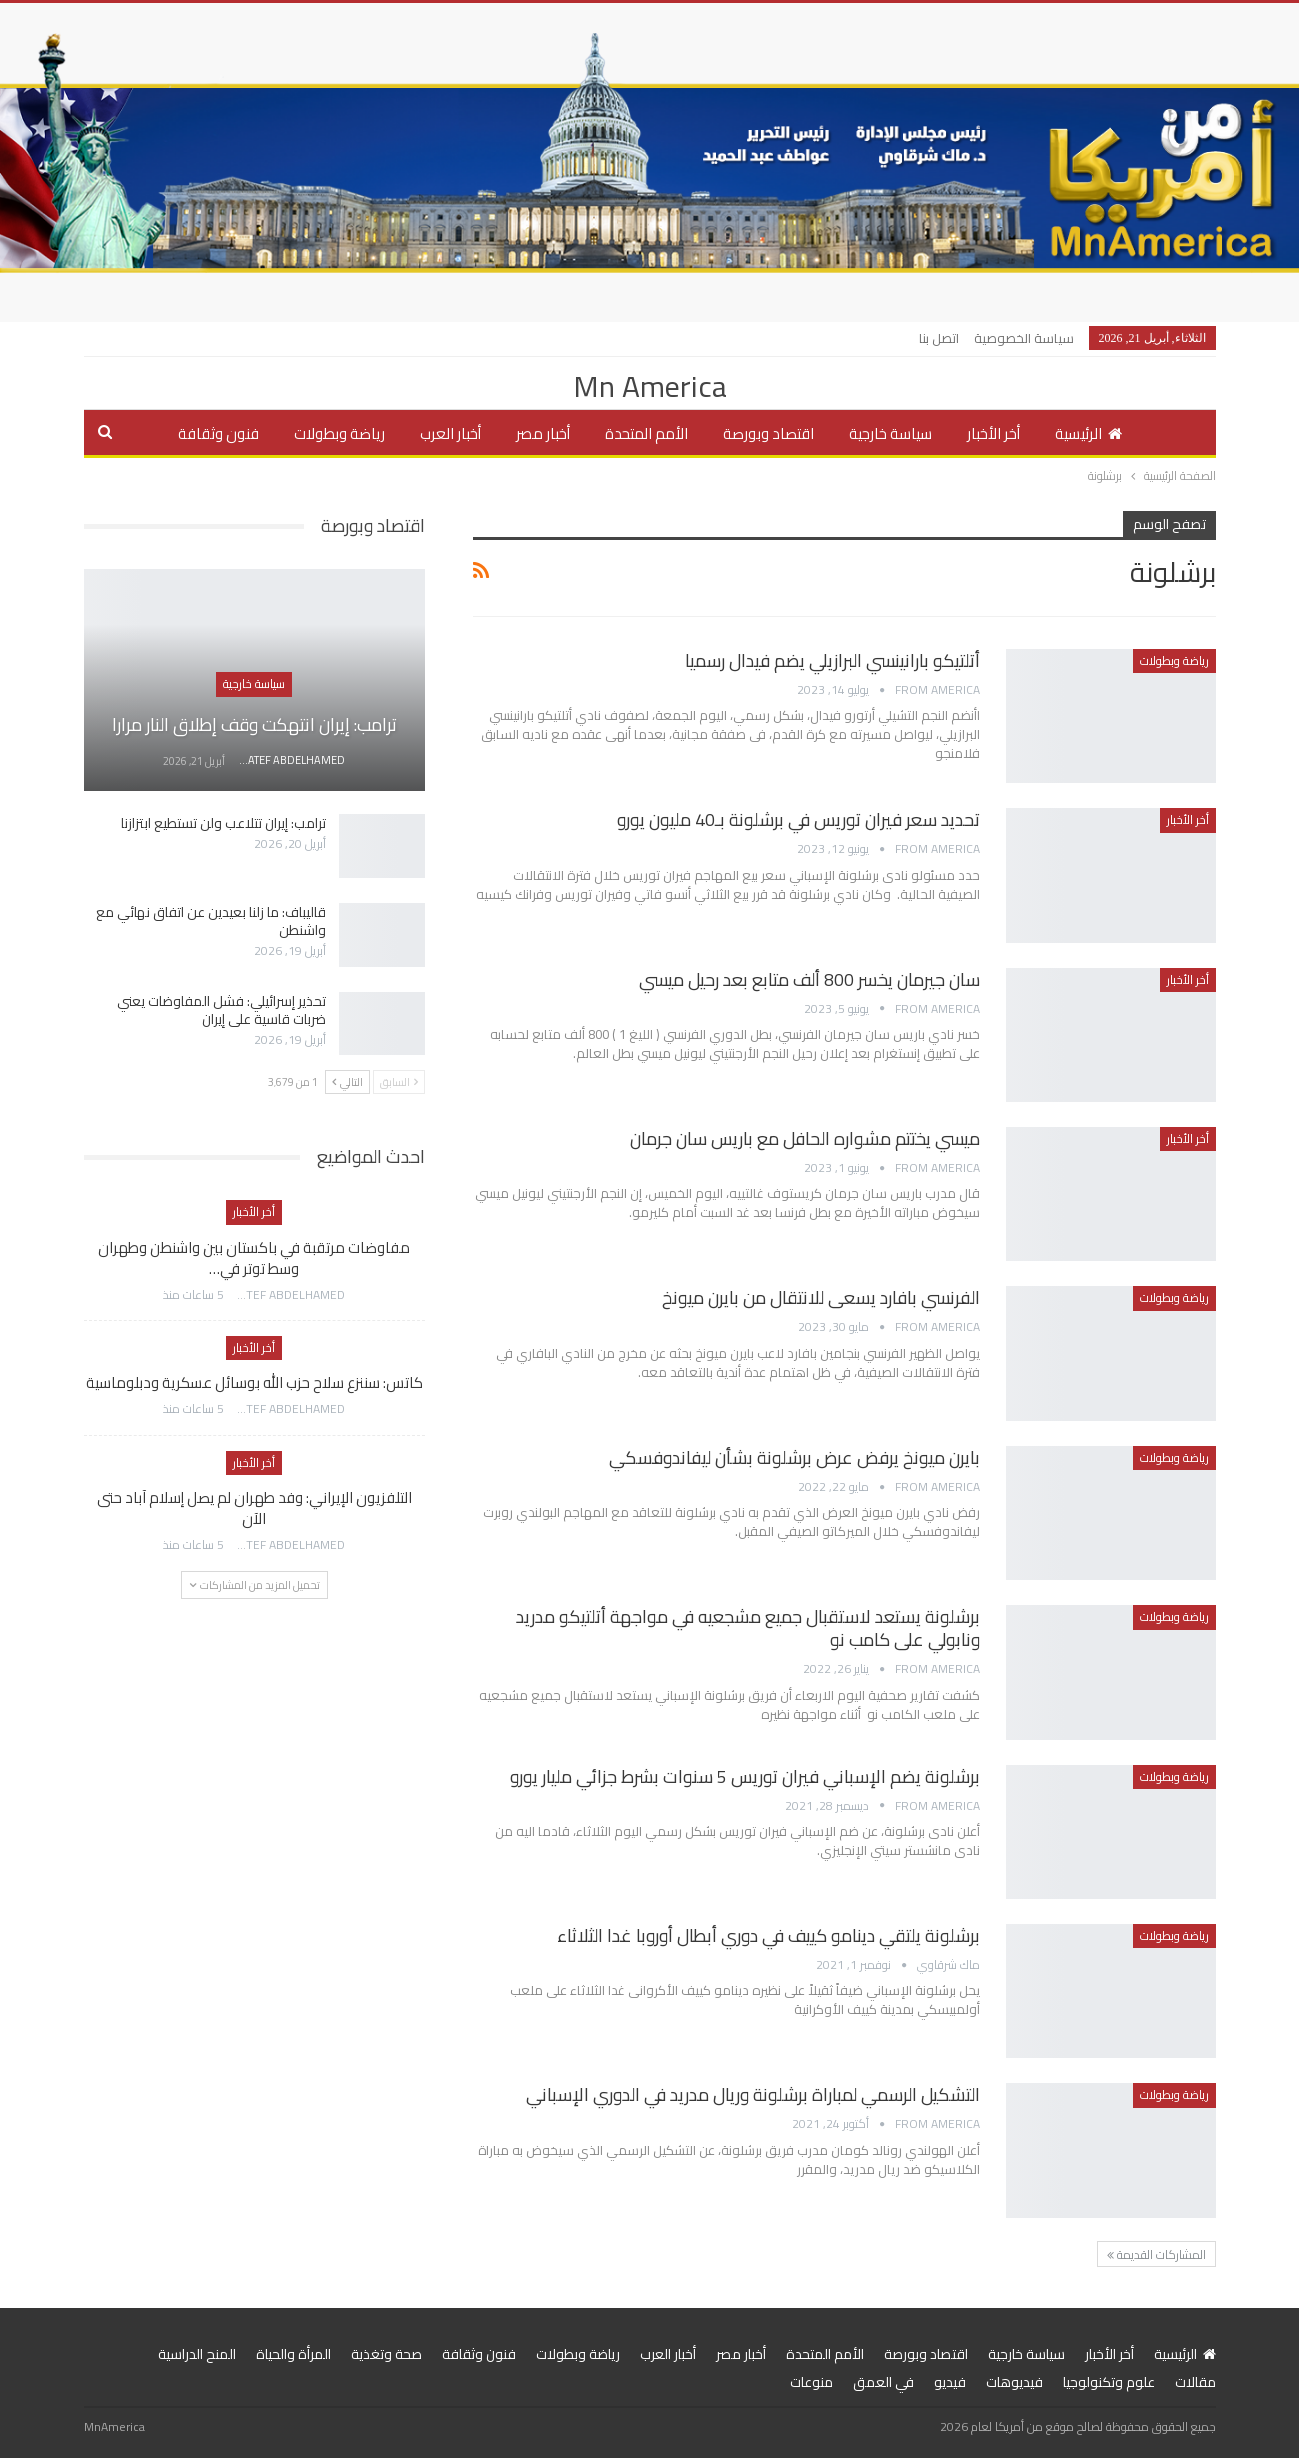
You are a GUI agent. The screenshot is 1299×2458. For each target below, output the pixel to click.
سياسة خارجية (890, 433)
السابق (399, 1082)
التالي (347, 1082)
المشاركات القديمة (1156, 2254)
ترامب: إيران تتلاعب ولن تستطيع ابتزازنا (223, 823)
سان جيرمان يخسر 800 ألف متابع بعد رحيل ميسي (809, 979)
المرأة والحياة (293, 2354)
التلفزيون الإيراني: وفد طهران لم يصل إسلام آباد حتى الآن (254, 1508)
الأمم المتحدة (646, 433)
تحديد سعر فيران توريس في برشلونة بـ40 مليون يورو (798, 819)
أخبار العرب (450, 433)
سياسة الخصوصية (1024, 338)
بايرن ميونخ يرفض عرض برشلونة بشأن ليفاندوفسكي (794, 1457)
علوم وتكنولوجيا (1109, 2382)
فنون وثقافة (218, 433)
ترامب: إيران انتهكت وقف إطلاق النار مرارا (254, 724)
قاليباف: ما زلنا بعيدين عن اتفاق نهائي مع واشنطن (211, 921)
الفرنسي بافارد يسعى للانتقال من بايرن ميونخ (821, 1297)
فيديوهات (1014, 2382)
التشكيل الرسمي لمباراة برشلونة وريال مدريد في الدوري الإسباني (753, 2094)
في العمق (883, 2382)
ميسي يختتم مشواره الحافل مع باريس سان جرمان (805, 1138)
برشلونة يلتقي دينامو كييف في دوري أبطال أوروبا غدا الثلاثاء (768, 1935)
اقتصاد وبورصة (768, 433)
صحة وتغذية (386, 2354)
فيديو (950, 2382)
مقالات (1195, 2382)
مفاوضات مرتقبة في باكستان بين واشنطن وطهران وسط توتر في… (254, 1258)
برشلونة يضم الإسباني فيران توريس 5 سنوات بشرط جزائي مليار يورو (745, 1776)
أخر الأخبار (993, 433)
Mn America (650, 386)
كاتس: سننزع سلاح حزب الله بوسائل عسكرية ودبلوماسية (254, 1382)
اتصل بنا (939, 338)
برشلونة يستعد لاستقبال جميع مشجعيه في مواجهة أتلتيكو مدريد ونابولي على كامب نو (748, 1628)
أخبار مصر (543, 433)
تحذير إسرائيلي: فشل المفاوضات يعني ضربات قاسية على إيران (221, 1010)
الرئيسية (1088, 433)
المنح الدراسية (197, 2354)
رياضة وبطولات (339, 433)
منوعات (811, 2382)
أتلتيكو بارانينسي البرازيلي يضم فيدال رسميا (832, 660)
